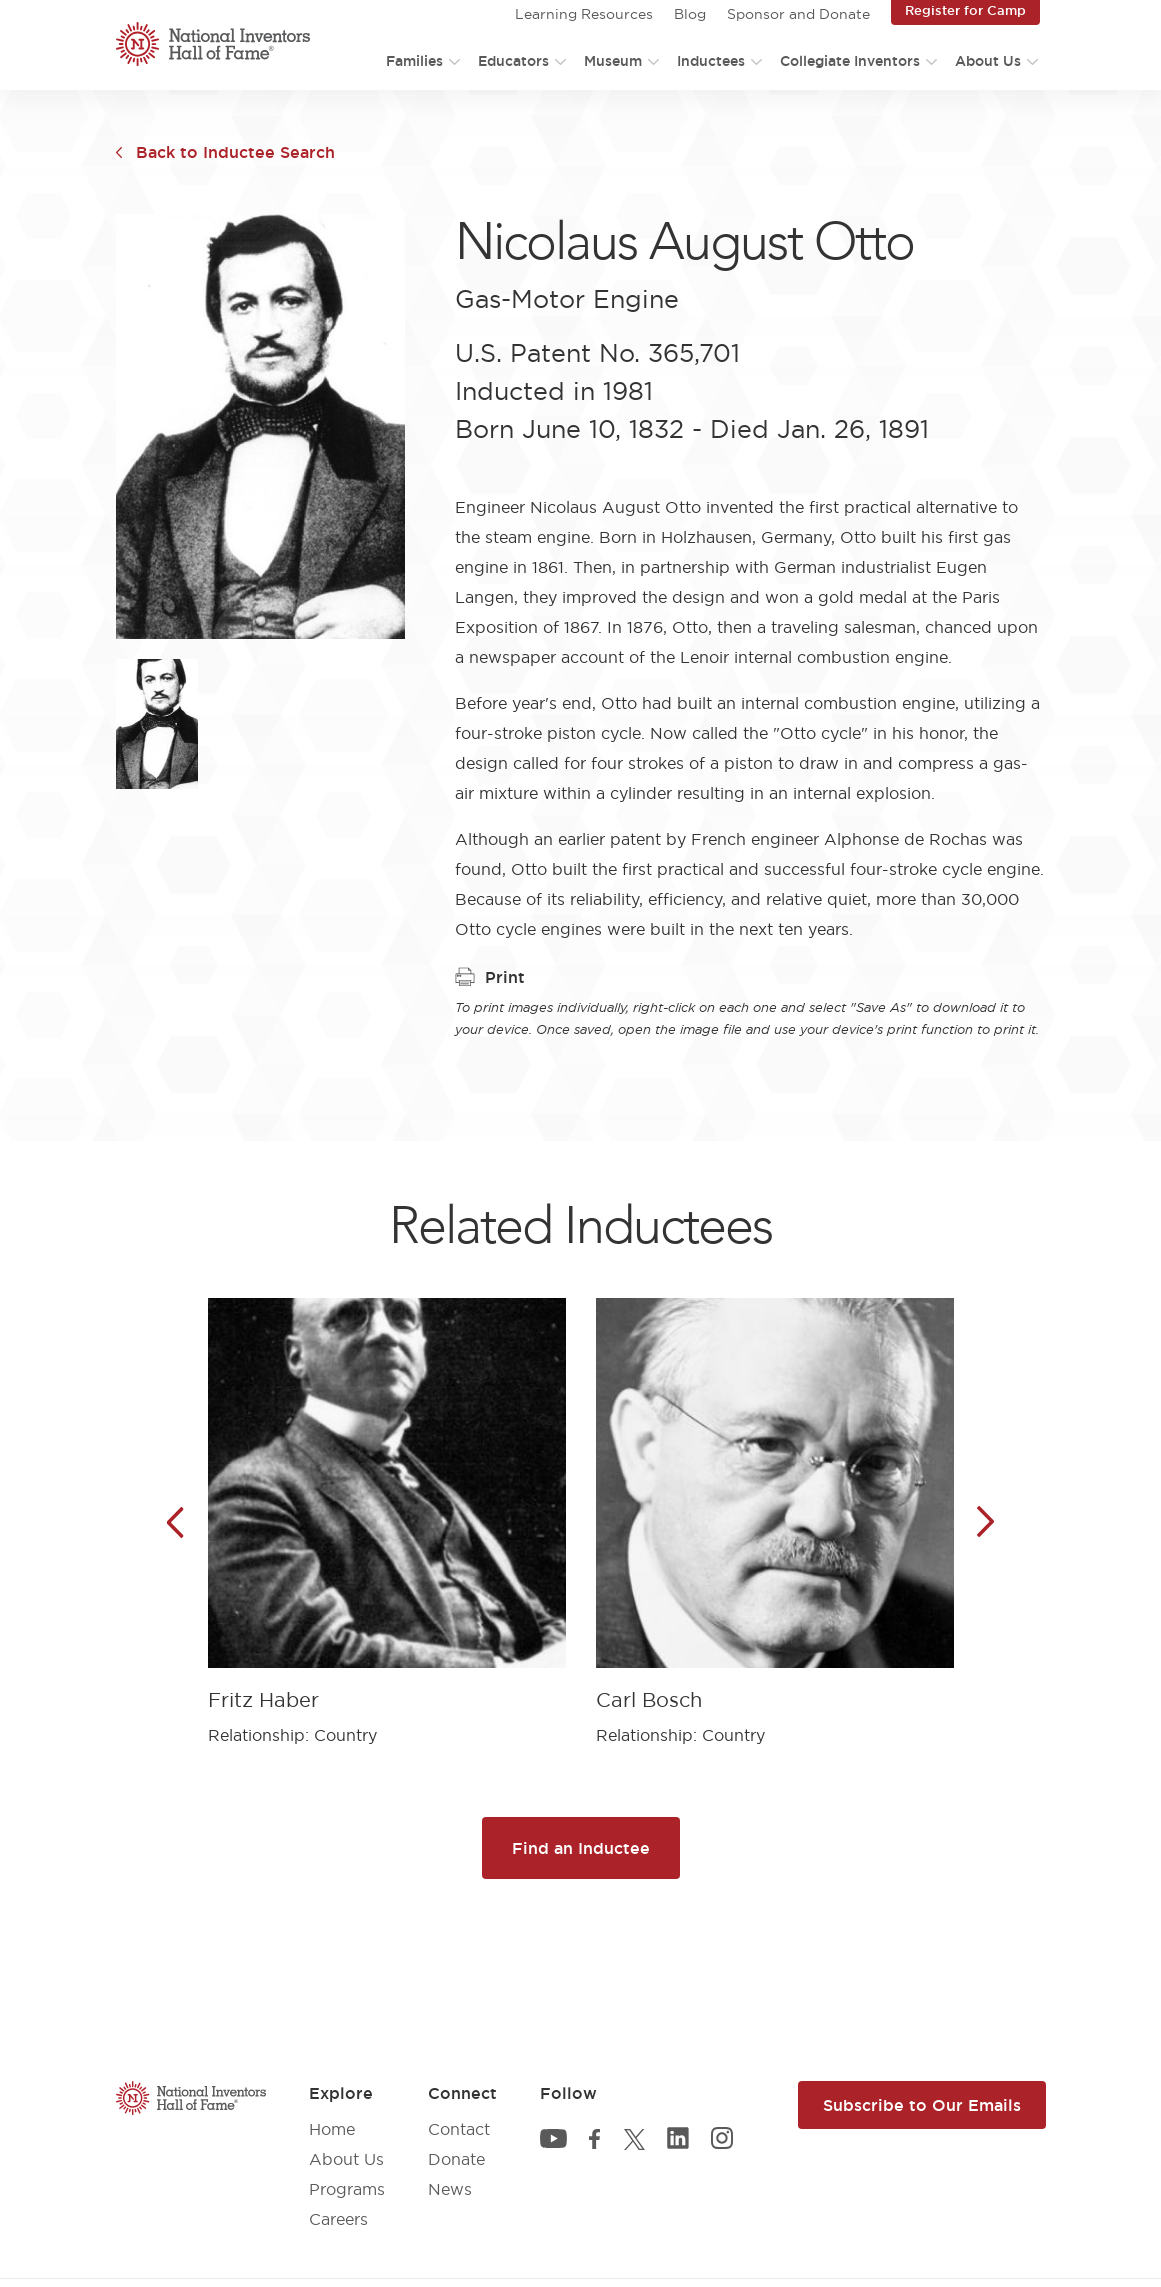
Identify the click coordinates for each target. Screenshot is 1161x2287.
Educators (513, 61)
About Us (988, 61)
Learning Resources (584, 14)
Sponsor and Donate (798, 14)
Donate (456, 2159)
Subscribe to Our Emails (922, 2105)
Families (414, 61)
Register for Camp (965, 10)
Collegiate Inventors (850, 61)
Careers (338, 2219)
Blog (690, 14)
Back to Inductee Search (235, 152)
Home (332, 2129)
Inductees (711, 61)
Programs (347, 2189)
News (450, 2189)
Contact (459, 2129)
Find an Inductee (581, 1848)
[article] (387, 1506)
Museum (613, 61)
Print (490, 977)
